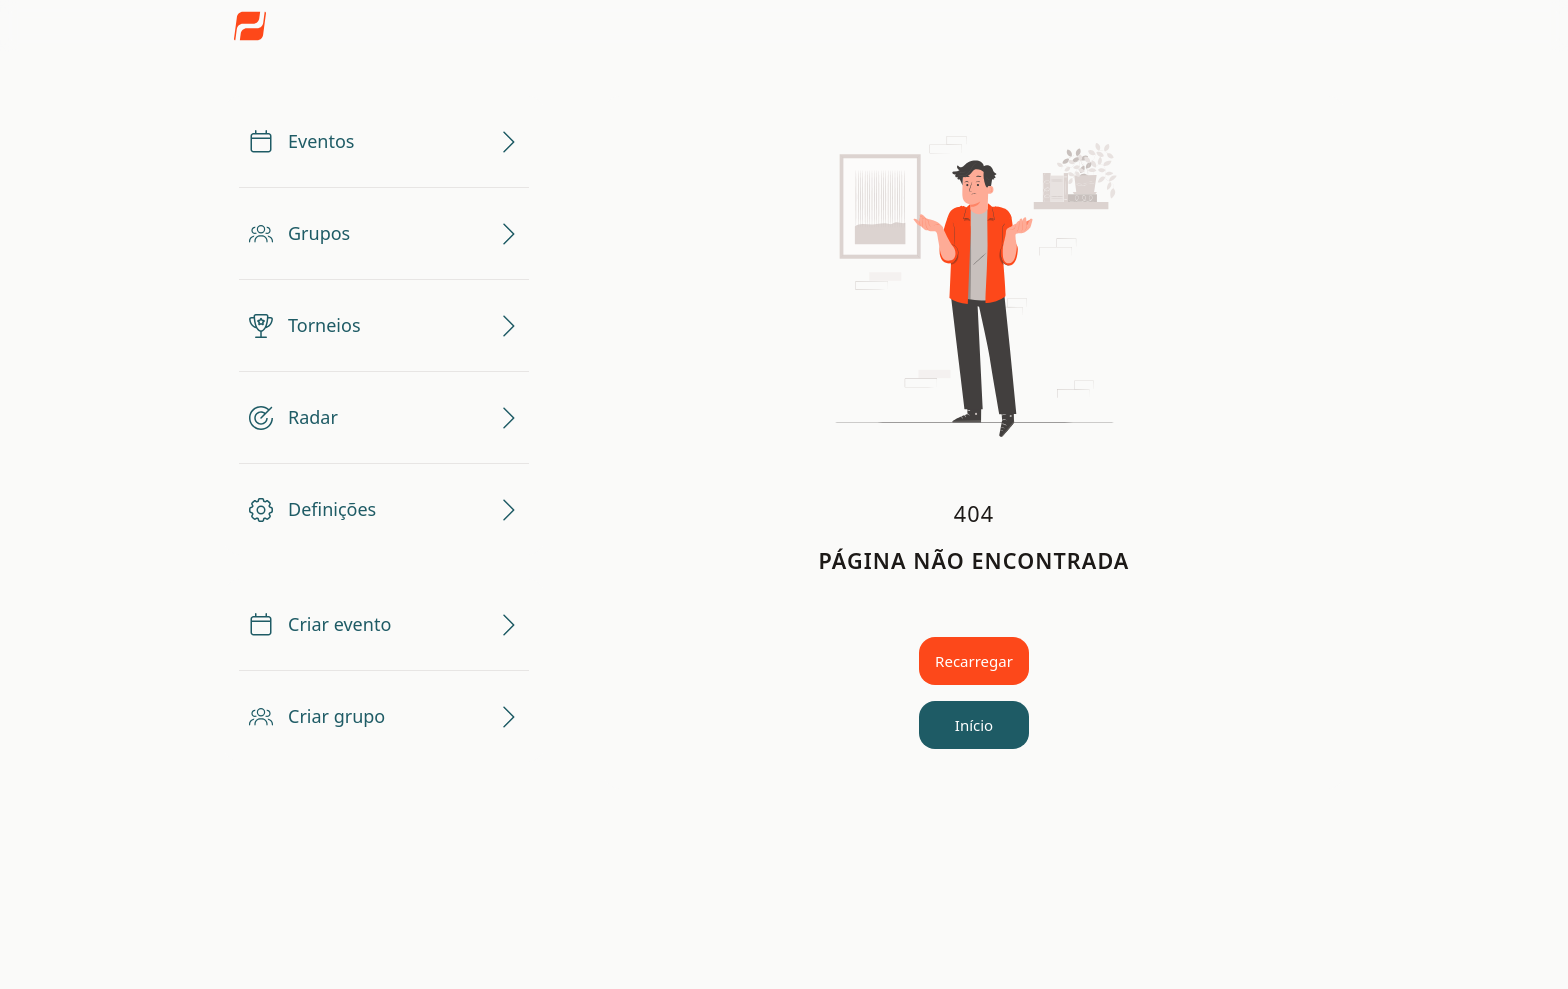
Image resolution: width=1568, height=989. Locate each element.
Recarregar (974, 661)
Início (974, 725)
